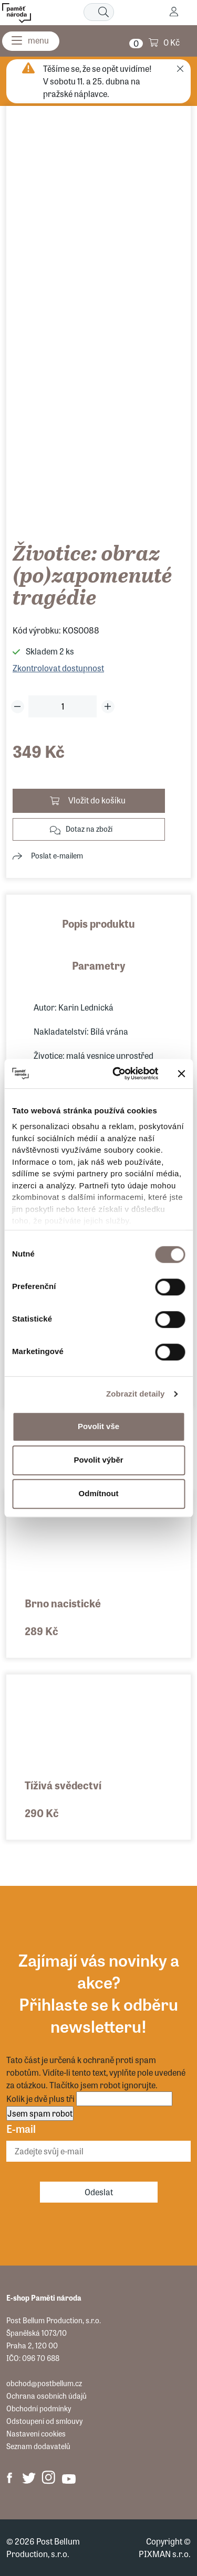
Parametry (99, 965)
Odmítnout (99, 1493)
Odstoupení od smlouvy (44, 2421)
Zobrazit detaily (135, 1393)
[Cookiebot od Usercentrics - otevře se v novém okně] (117, 1073)
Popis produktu (98, 923)
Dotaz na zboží (89, 828)
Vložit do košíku (97, 800)
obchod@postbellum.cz (44, 2383)
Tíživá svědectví (63, 1785)
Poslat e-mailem (57, 855)
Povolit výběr (98, 1459)
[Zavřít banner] (181, 1073)
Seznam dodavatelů (38, 2446)
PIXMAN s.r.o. (165, 2554)
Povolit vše (98, 1426)
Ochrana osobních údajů (46, 2395)
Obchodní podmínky (38, 2408)
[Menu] (30, 41)
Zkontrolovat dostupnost (58, 668)
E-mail (21, 2128)
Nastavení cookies (36, 2433)
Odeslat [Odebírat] (99, 2192)
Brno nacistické (63, 1603)
